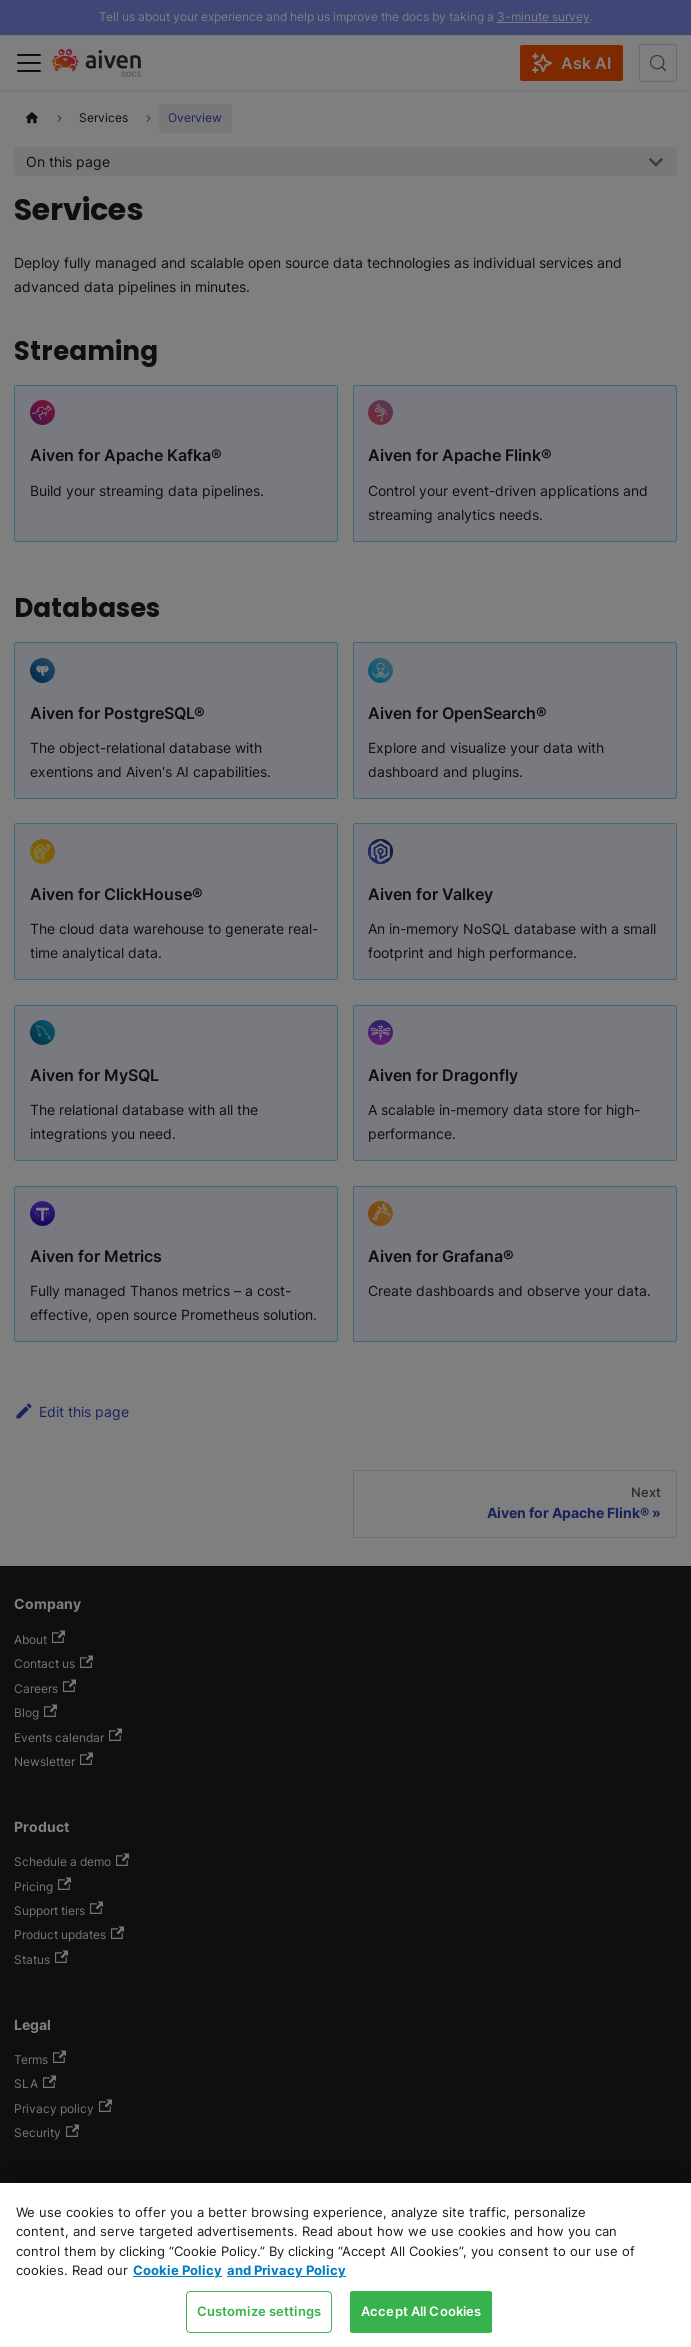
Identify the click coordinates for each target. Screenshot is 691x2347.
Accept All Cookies (421, 2311)
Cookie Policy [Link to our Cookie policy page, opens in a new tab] (177, 2270)
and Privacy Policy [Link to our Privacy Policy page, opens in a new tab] (286, 2270)
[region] (345, 2265)
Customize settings (259, 2311)
